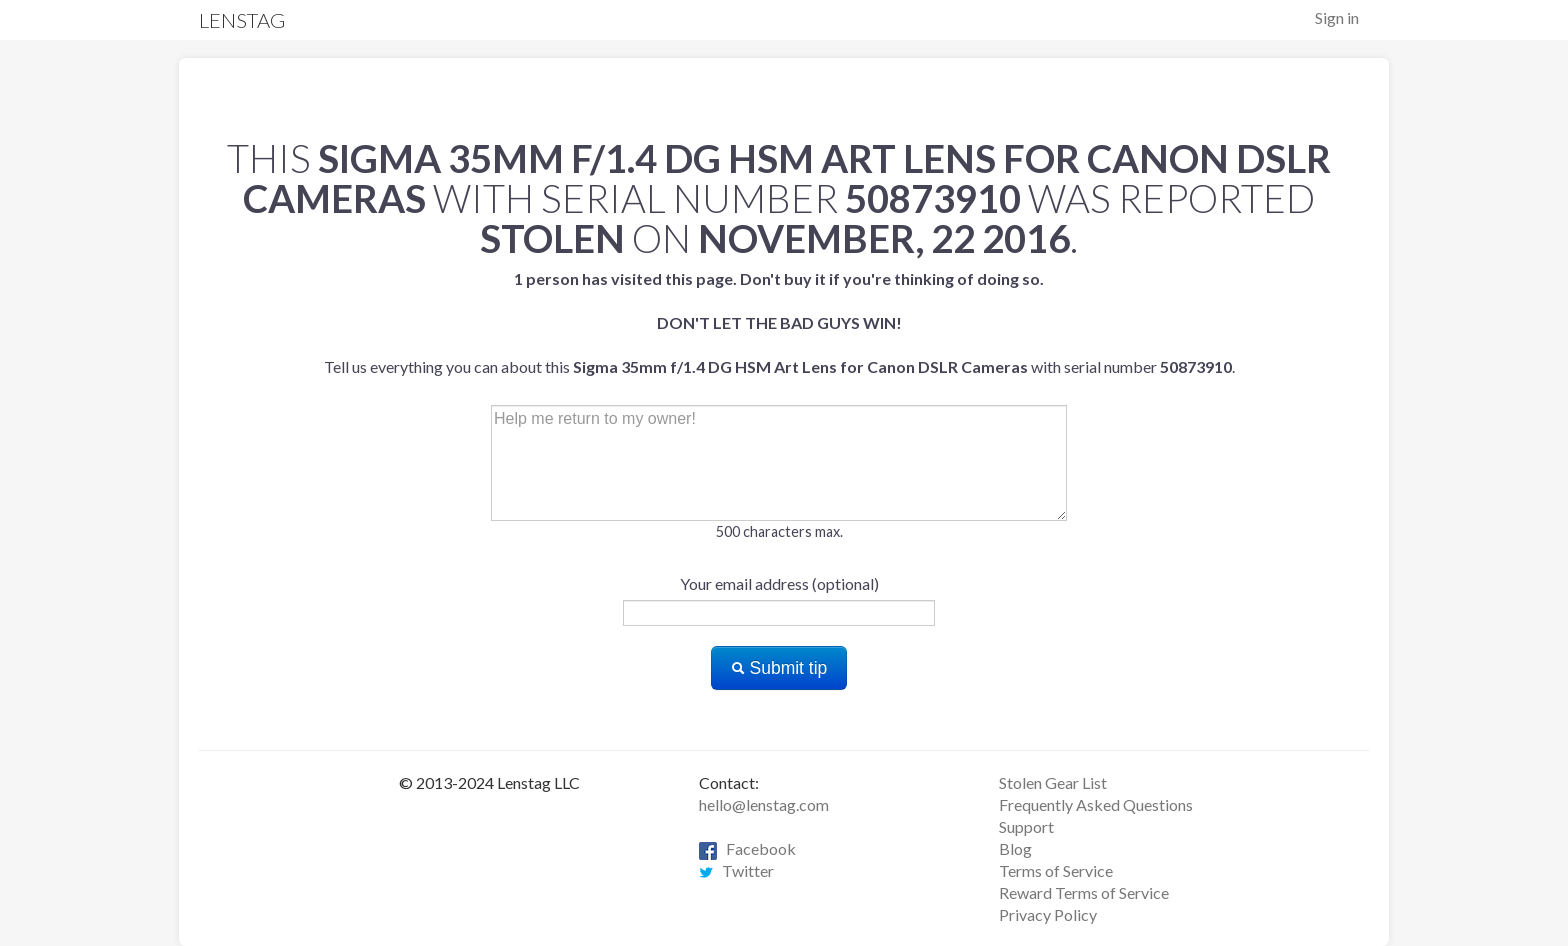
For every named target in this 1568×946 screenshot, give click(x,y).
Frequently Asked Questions (1096, 804)
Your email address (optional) (779, 583)
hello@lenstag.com (764, 804)
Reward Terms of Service (1084, 892)
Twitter (736, 870)
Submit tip (779, 668)
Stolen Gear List (1053, 782)
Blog (1015, 848)
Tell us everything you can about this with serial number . (779, 322)
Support (1026, 826)
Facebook (747, 848)
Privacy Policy (1048, 914)
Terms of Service (1056, 870)
